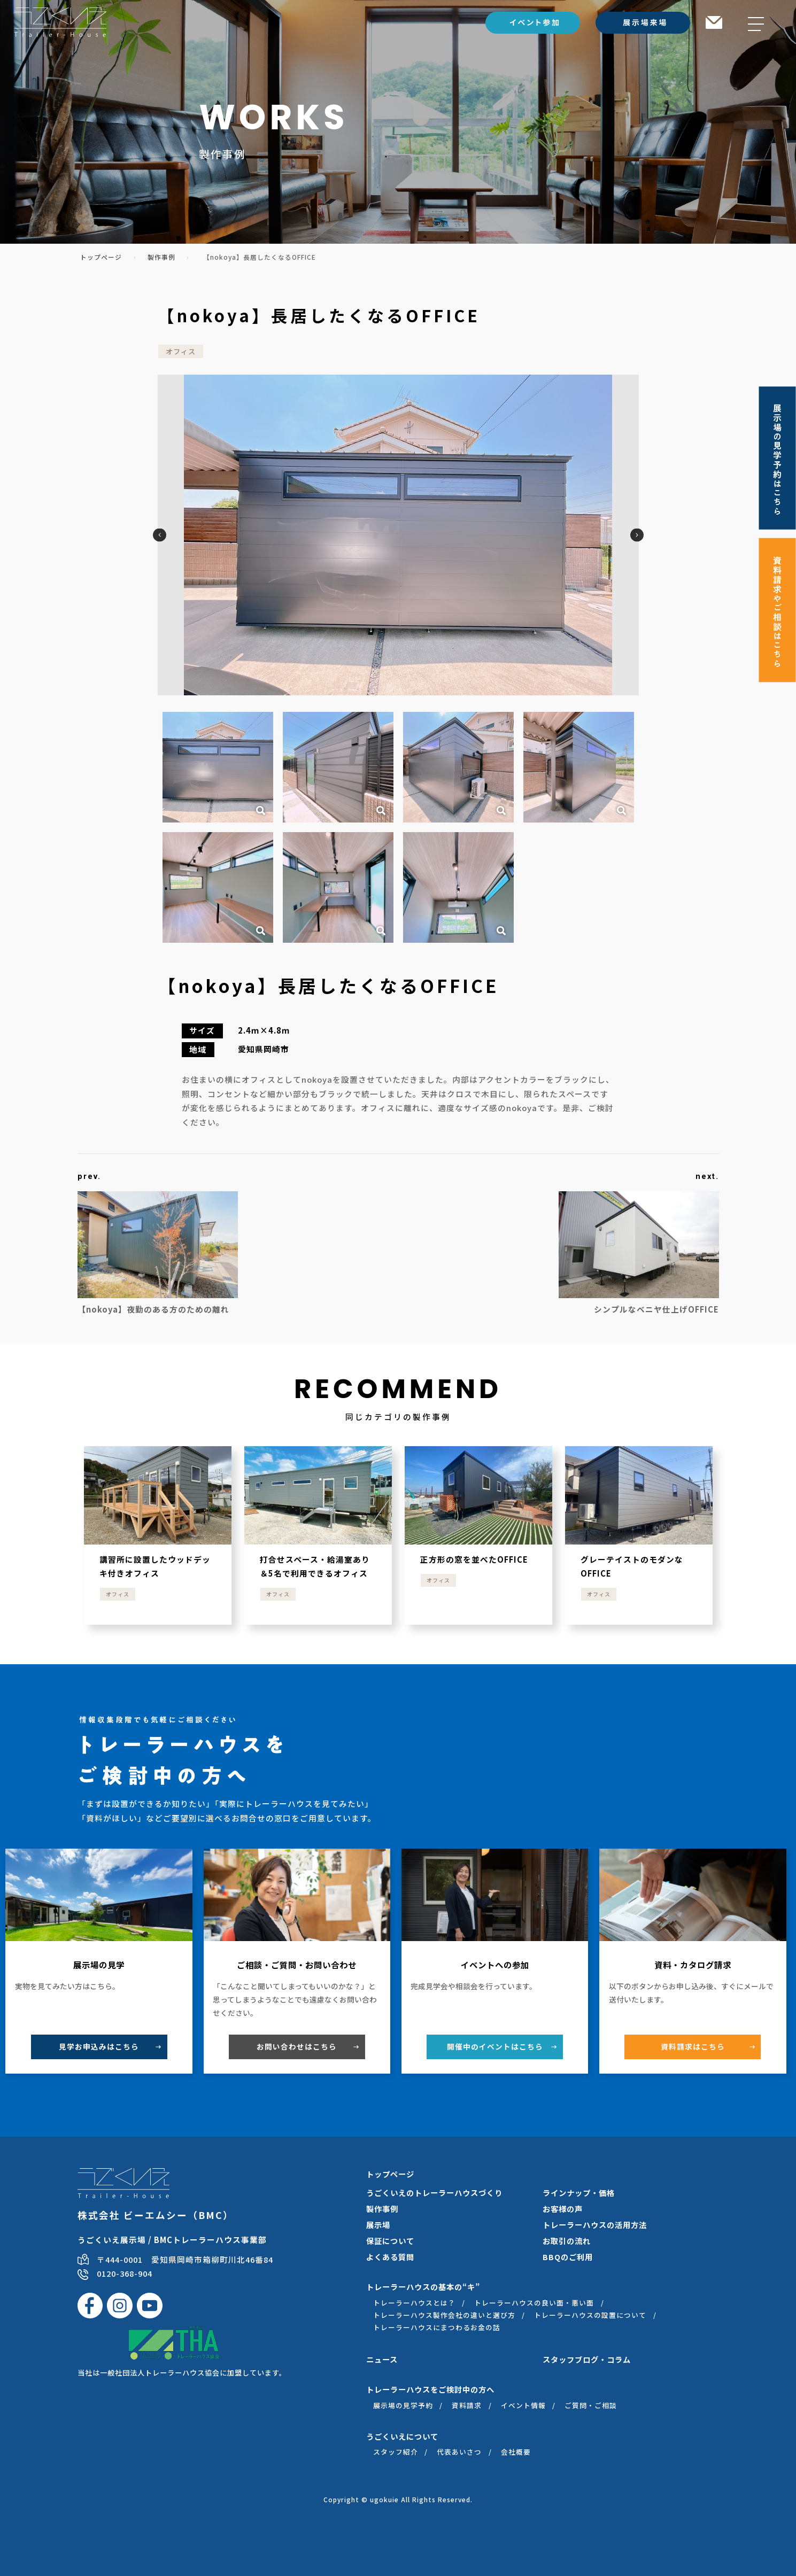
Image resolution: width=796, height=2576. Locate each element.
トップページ (101, 256)
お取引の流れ (567, 2240)
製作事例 (161, 256)
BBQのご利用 (568, 2256)
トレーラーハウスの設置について (590, 2315)
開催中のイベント (495, 2046)
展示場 (378, 2224)
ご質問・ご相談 (591, 2405)
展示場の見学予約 (403, 2405)
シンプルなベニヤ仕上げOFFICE (652, 1309)
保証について (390, 2240)
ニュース (382, 2359)
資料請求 (693, 2046)
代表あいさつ (459, 2452)
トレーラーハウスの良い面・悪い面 (534, 2303)
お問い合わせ (297, 2046)
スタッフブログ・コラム (587, 2359)
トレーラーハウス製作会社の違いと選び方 (444, 2315)
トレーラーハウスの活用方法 (595, 2224)
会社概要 (516, 2452)
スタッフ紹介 (395, 2452)
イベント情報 (523, 2405)
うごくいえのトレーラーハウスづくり (434, 2192)
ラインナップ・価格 (579, 2192)
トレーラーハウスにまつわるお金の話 (436, 2327)
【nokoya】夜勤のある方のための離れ (153, 1309)
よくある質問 (390, 2256)
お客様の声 (563, 2208)
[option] (398, 535)
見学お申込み (99, 2046)
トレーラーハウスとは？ (414, 2303)
